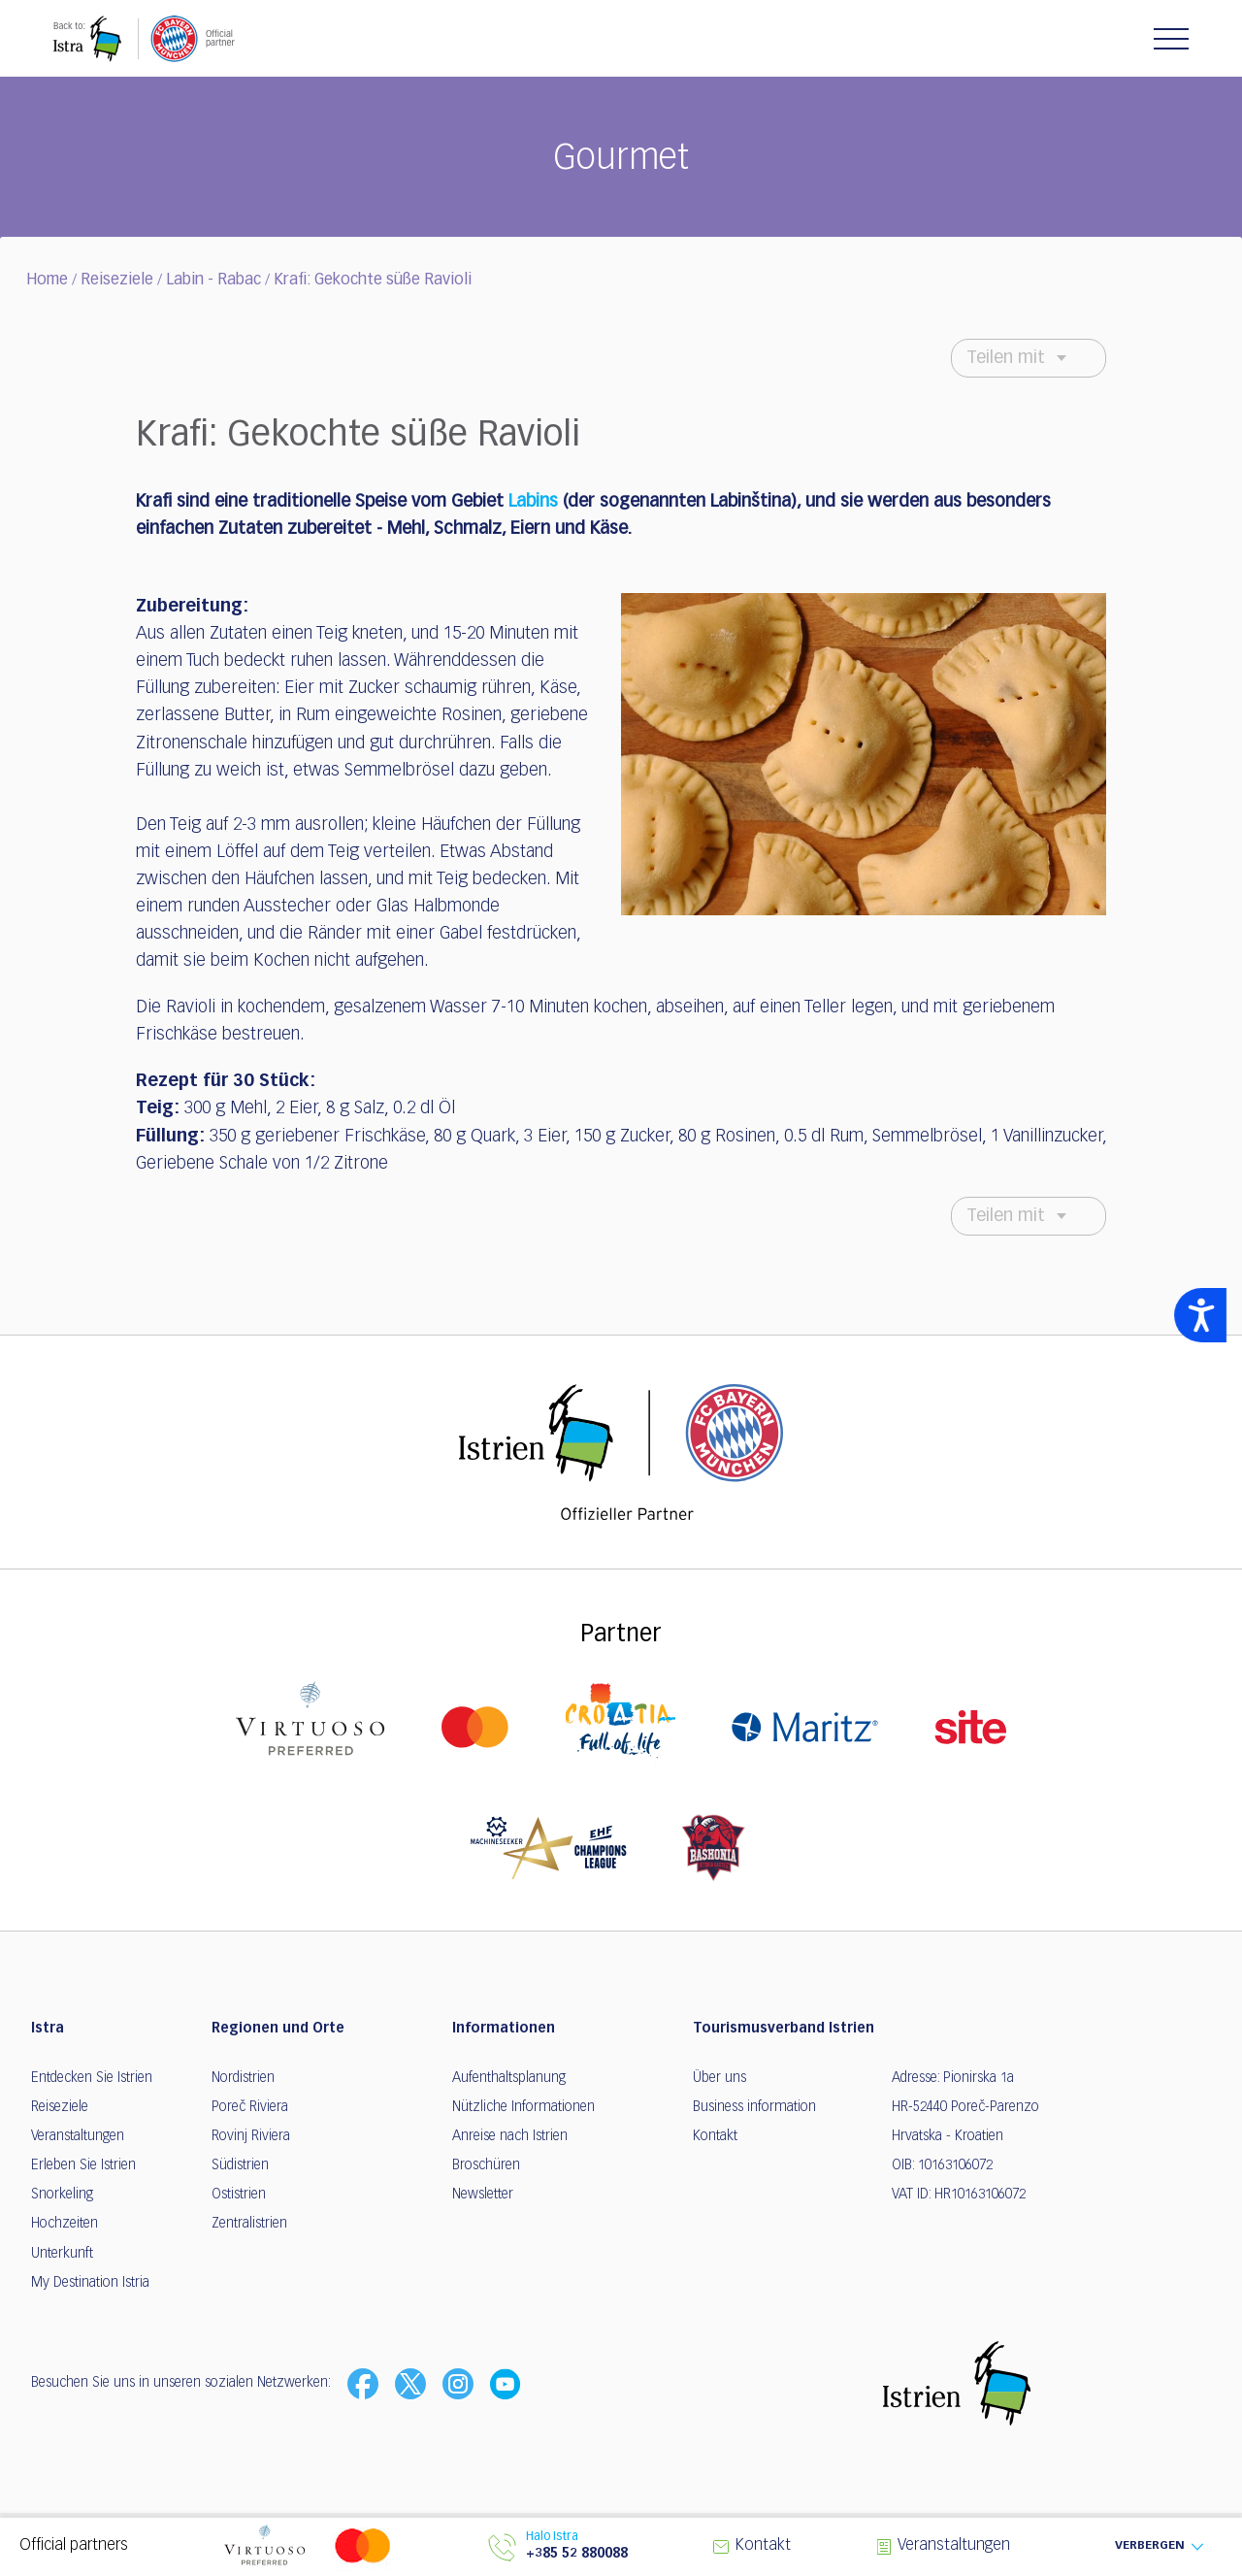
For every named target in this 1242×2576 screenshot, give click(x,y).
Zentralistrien (249, 2223)
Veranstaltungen (77, 2136)
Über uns (719, 2078)
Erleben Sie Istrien (83, 2165)
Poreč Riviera (250, 2107)
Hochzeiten (64, 2223)
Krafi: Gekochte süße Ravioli (373, 280)
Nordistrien (243, 2078)
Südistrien (240, 2165)
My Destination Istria (90, 2283)
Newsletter (482, 2194)
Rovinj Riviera (251, 2136)
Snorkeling (62, 2194)
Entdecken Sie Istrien (91, 2078)
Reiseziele (117, 280)
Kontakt (715, 2136)
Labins (533, 502)
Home (47, 280)
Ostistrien (239, 2194)
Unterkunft (62, 2254)
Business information (754, 2107)
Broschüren (486, 2165)
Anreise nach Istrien (510, 2136)
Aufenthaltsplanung (509, 2078)
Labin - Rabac (213, 280)
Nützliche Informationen (523, 2107)
